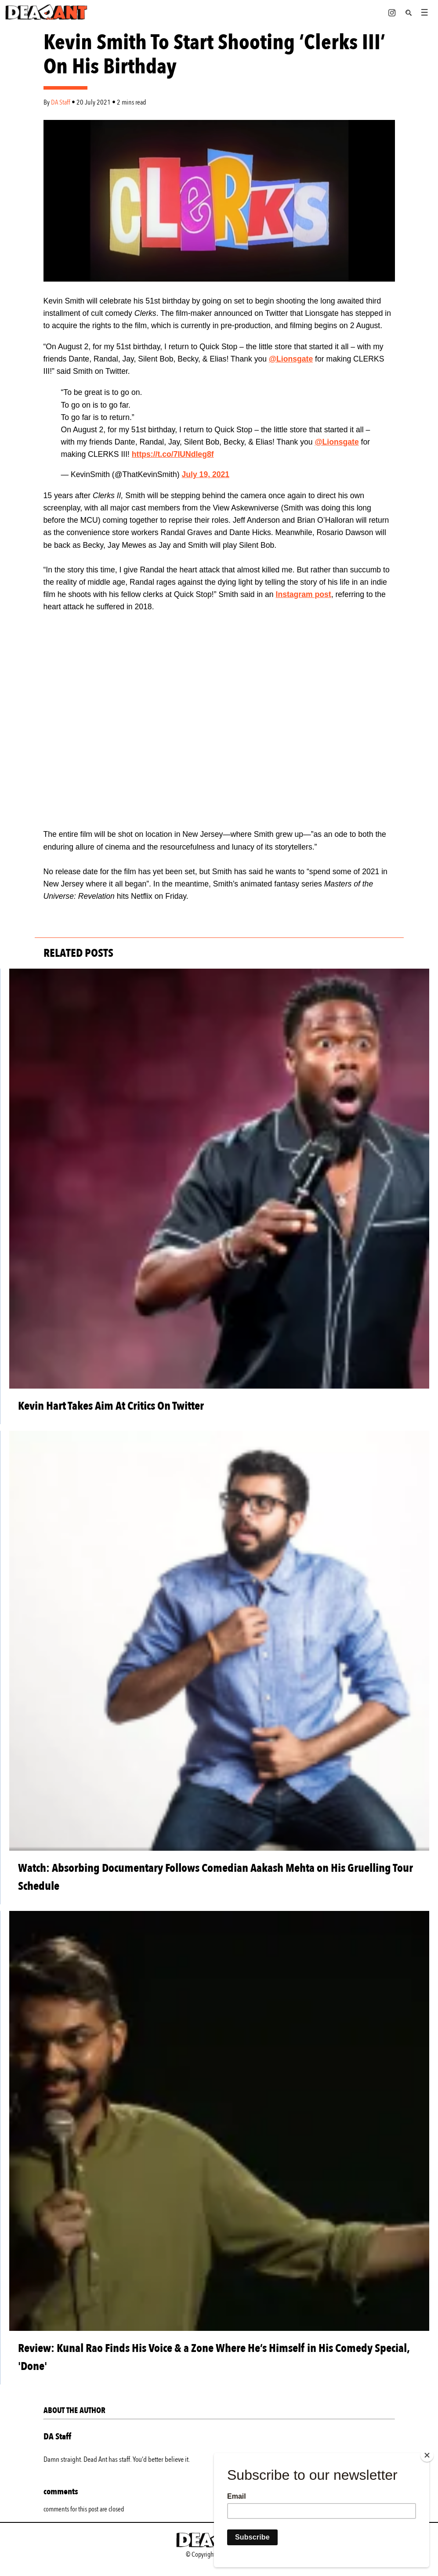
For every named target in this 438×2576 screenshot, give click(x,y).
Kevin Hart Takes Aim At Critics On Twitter (111, 1406)
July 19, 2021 (206, 474)
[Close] (427, 2455)
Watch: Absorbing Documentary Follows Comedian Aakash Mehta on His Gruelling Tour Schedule (215, 1877)
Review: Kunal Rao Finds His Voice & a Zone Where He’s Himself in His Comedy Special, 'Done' (213, 2357)
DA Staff (61, 102)
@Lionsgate (291, 359)
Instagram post (303, 594)
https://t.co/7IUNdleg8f (173, 454)
